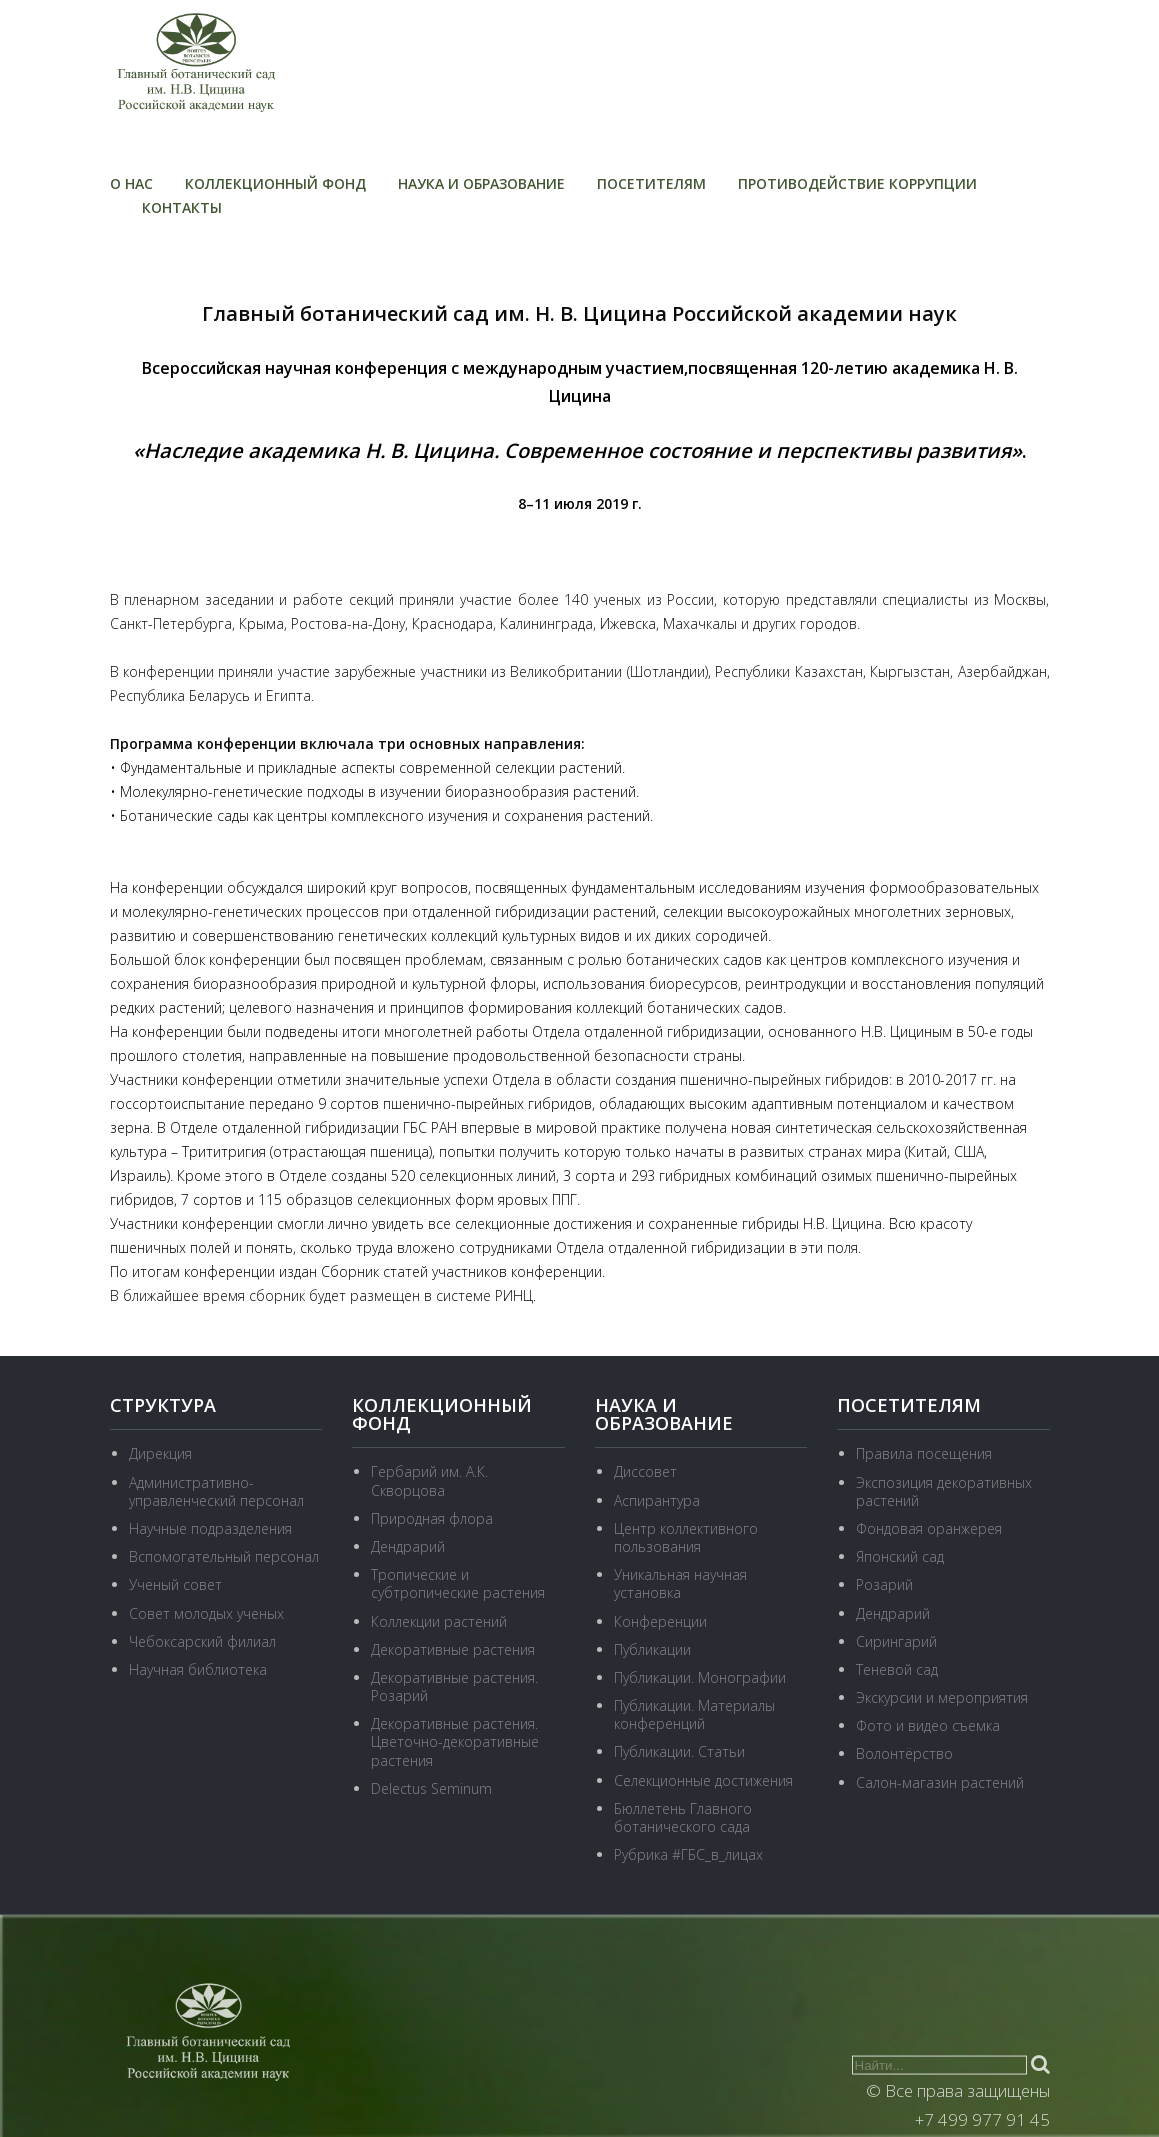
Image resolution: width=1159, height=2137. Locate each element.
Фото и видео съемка (928, 1725)
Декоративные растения (453, 1649)
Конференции (660, 1621)
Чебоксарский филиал (202, 1641)
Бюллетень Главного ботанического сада (683, 1817)
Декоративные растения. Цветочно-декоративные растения (455, 1741)
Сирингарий (896, 1641)
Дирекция (160, 1453)
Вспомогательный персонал (224, 1556)
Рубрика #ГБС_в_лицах (688, 1854)
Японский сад (900, 1556)
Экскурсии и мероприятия (942, 1697)
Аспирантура (657, 1500)
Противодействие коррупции (857, 183)
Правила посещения (924, 1453)
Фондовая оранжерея (929, 1528)
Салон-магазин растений (940, 1782)
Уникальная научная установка (680, 1583)
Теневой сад (897, 1669)
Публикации (652, 1649)
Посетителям (651, 183)
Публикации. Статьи (679, 1751)
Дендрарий (408, 1546)
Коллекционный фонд (275, 183)
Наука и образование (481, 183)
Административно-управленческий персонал (216, 1491)
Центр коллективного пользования (686, 1537)
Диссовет (645, 1471)
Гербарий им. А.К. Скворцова (429, 1480)
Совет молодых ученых (206, 1613)
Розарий (884, 1584)
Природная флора (432, 1518)
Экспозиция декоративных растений (944, 1491)
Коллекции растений (439, 1621)
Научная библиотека (198, 1669)
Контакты (182, 207)
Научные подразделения (210, 1528)
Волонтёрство (904, 1753)
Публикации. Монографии (700, 1677)
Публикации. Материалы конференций (694, 1714)
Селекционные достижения (703, 1780)
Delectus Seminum (431, 1788)
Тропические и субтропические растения (458, 1583)
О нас (131, 183)
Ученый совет (175, 1584)
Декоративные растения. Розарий (454, 1686)
